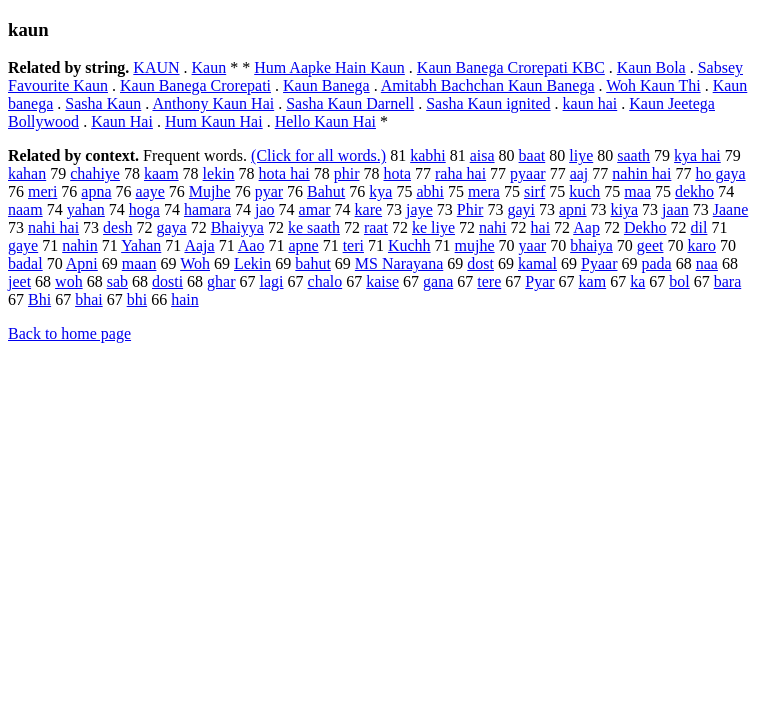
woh (69, 281)
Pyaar (599, 263)
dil (699, 227)
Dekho (645, 227)
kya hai (697, 155)
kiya (625, 209)
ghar (221, 281)
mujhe (475, 245)
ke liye (433, 227)
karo (701, 245)
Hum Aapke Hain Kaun (329, 67)
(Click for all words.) (318, 155)
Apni (82, 263)
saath (633, 155)
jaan (675, 209)
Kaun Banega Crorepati (195, 85)
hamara (207, 209)
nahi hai (53, 227)
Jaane (731, 209)
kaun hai (590, 103)
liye (581, 155)
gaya (171, 227)
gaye (23, 245)
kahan (27, 173)
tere (489, 281)
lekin (219, 173)
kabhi (428, 155)
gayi (521, 209)
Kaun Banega (326, 85)
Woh (195, 263)
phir (347, 173)
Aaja (199, 245)
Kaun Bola (651, 67)
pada (656, 263)
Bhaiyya (237, 227)
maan (139, 263)
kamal (537, 263)
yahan (86, 209)
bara (728, 281)
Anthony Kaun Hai (213, 103)
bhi (137, 299)
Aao (251, 245)
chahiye (95, 173)
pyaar (528, 173)
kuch (584, 191)
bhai (89, 299)
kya (380, 191)
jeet (19, 281)
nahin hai (641, 173)
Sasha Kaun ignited (488, 103)
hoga (144, 209)
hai (541, 227)
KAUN (156, 67)
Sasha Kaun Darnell (350, 103)
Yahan (141, 245)
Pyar (539, 281)
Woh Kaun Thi (653, 85)
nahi (493, 227)
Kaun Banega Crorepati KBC (511, 67)
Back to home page (69, 333)
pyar (269, 191)
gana (438, 281)
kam (593, 281)
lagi (272, 281)
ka (637, 281)
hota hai (284, 173)
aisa (482, 155)
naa (707, 263)
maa (637, 191)
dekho (694, 191)
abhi (430, 191)
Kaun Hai (122, 121)
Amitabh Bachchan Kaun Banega (488, 85)
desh (117, 227)
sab (117, 281)
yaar (533, 245)
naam (25, 209)
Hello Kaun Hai (325, 121)
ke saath (314, 227)
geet (650, 245)
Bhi (39, 299)
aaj (579, 173)
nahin (80, 245)
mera (484, 191)
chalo (325, 281)
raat (376, 227)
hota (397, 173)
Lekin (252, 263)
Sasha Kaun (103, 103)
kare (369, 209)
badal (25, 263)
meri (42, 191)
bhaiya (591, 245)
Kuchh (409, 245)
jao (265, 209)
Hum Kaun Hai (214, 121)
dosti (167, 281)
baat (532, 155)
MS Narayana (399, 263)
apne (303, 245)
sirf (534, 191)
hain (185, 299)
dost (480, 263)
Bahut (326, 191)
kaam (161, 173)
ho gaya (720, 173)
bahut (313, 263)
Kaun (209, 67)
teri (353, 245)
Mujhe (210, 191)
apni (573, 209)
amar (315, 209)
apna (96, 191)
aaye (150, 191)
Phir (470, 209)
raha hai (460, 173)
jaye (419, 209)
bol (679, 281)
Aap (586, 227)
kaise (382, 281)
